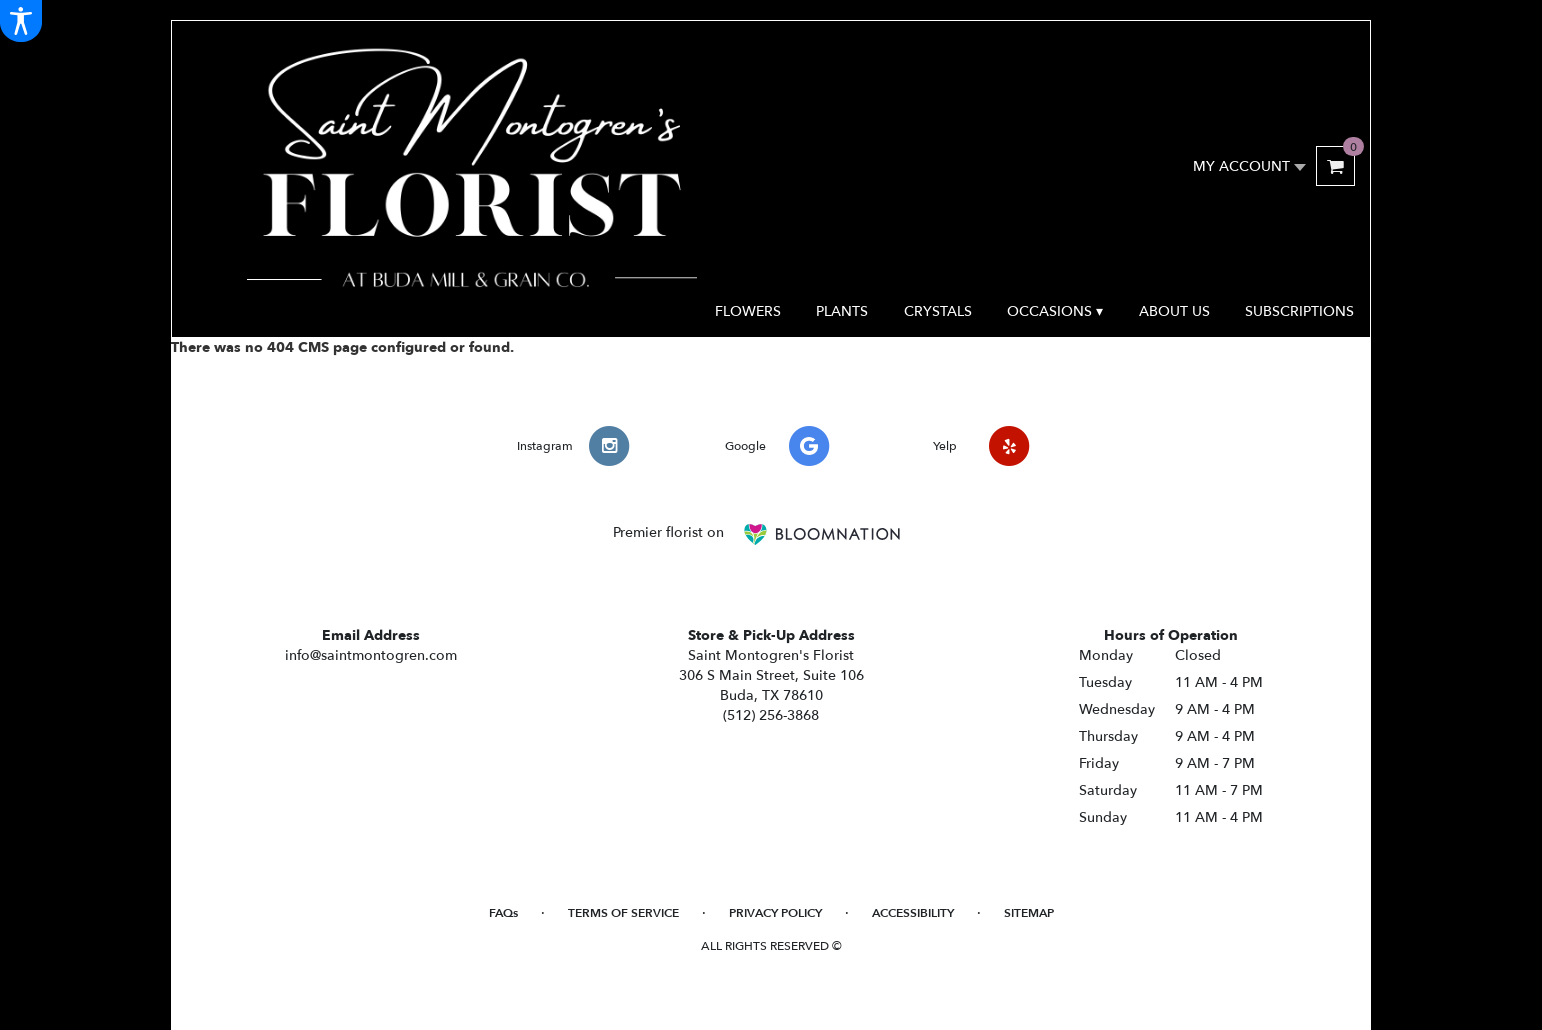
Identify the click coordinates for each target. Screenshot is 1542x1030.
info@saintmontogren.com (371, 655)
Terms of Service (623, 913)
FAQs (503, 913)
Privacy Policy (775, 913)
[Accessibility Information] (21, 21)
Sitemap (1029, 913)
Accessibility (913, 913)
